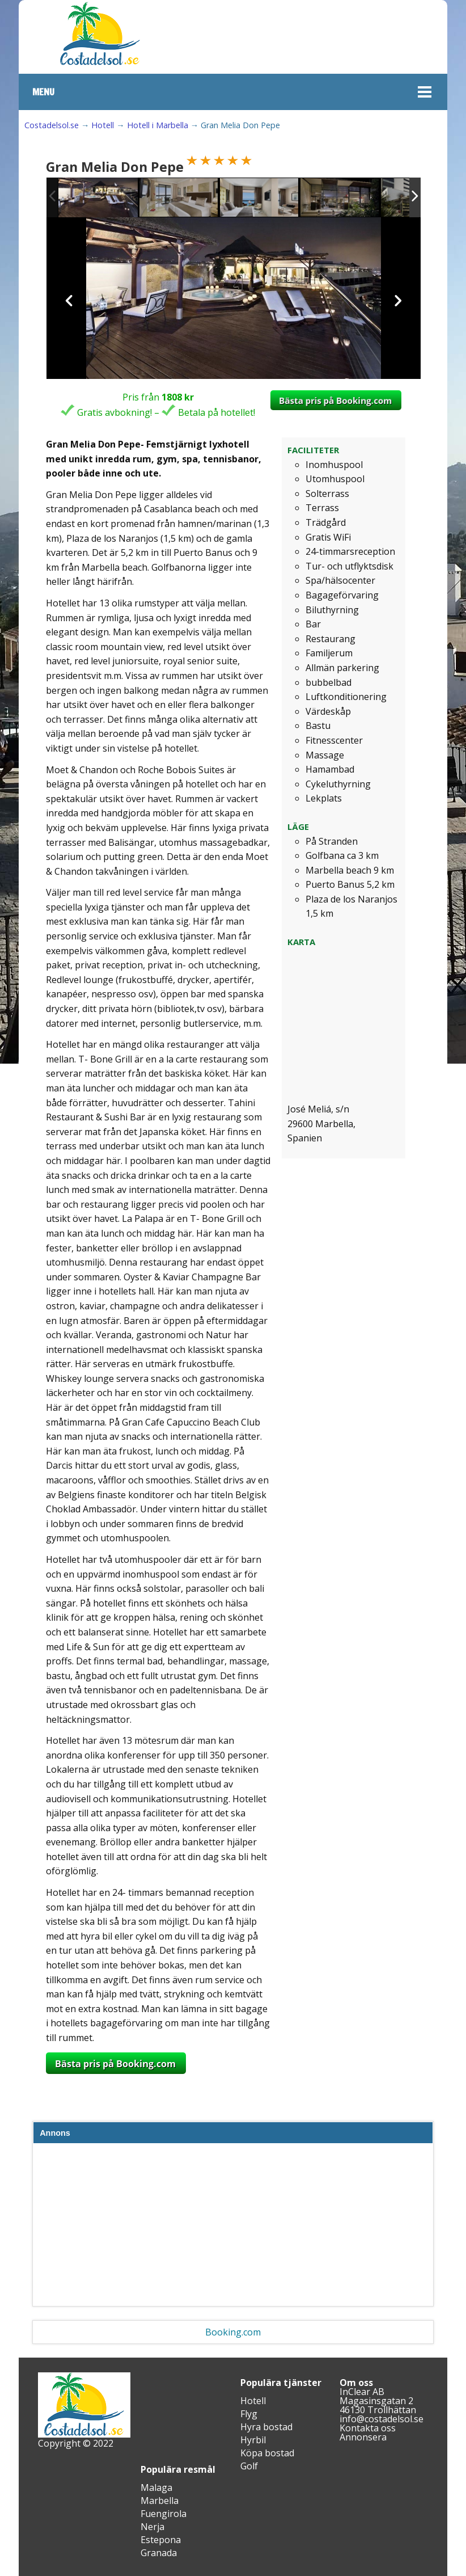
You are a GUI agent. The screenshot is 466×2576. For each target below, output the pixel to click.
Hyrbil (253, 2440)
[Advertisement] (233, 2227)
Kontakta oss (368, 2428)
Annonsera (363, 2437)
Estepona (161, 2539)
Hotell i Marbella (157, 125)
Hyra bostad (266, 2427)
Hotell (102, 125)
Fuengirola (164, 2513)
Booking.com (233, 2332)
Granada (159, 2553)
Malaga (156, 2487)
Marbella (160, 2500)
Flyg (248, 2414)
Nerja (152, 2526)
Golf (249, 2466)
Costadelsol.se (51, 125)
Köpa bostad (267, 2453)
